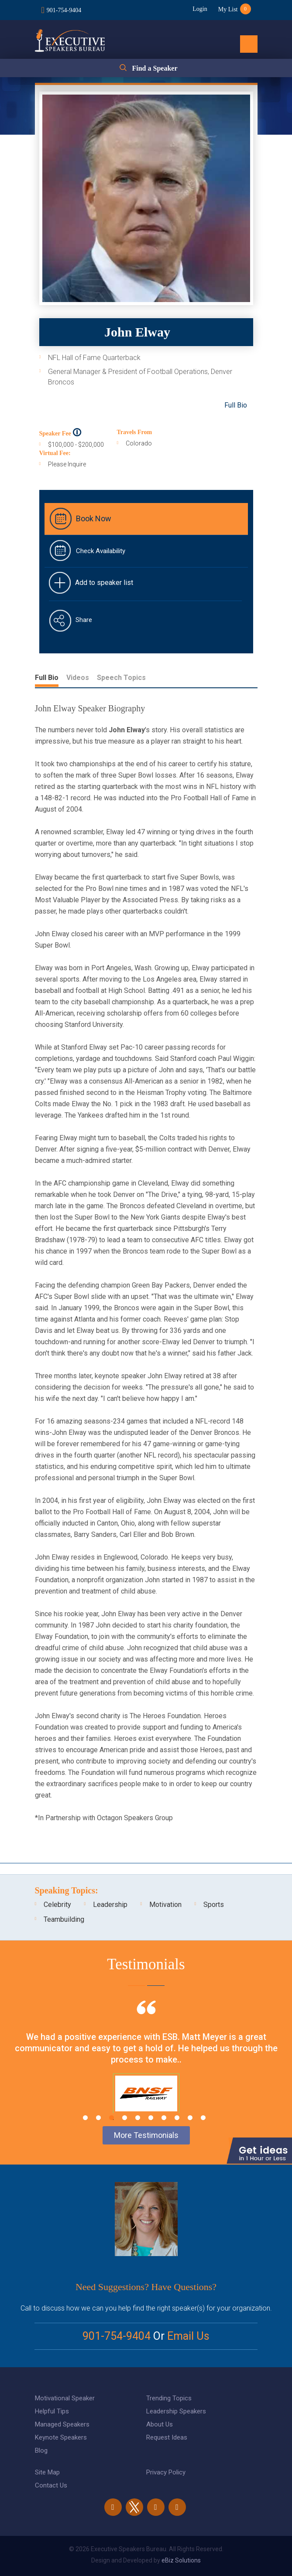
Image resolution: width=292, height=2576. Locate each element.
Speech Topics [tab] (121, 677)
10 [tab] (203, 2117)
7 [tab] (163, 2117)
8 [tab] (177, 2117)
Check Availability (100, 551)
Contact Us (51, 2485)
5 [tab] (137, 2117)
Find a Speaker (154, 68)
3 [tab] (111, 2117)
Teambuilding (64, 1919)
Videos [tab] (77, 677)
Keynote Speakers (61, 2437)
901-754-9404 (64, 10)
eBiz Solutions (181, 2560)
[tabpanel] (146, 2067)
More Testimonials (146, 2135)
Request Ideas (166, 2437)
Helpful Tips (52, 2411)
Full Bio (235, 405)
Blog (41, 2450)
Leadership (110, 1904)
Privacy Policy (166, 2472)
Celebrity (57, 1904)
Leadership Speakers (176, 2411)
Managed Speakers (62, 2424)
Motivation (165, 1904)
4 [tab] (124, 2117)
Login (199, 9)
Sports (213, 1904)
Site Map (47, 2472)
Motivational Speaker (65, 2398)
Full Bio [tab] (46, 677)
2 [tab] (98, 2117)
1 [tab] (85, 2117)
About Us (159, 2424)
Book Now (93, 518)
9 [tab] (190, 2117)
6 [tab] (150, 2117)
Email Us (188, 2336)
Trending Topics (169, 2398)
